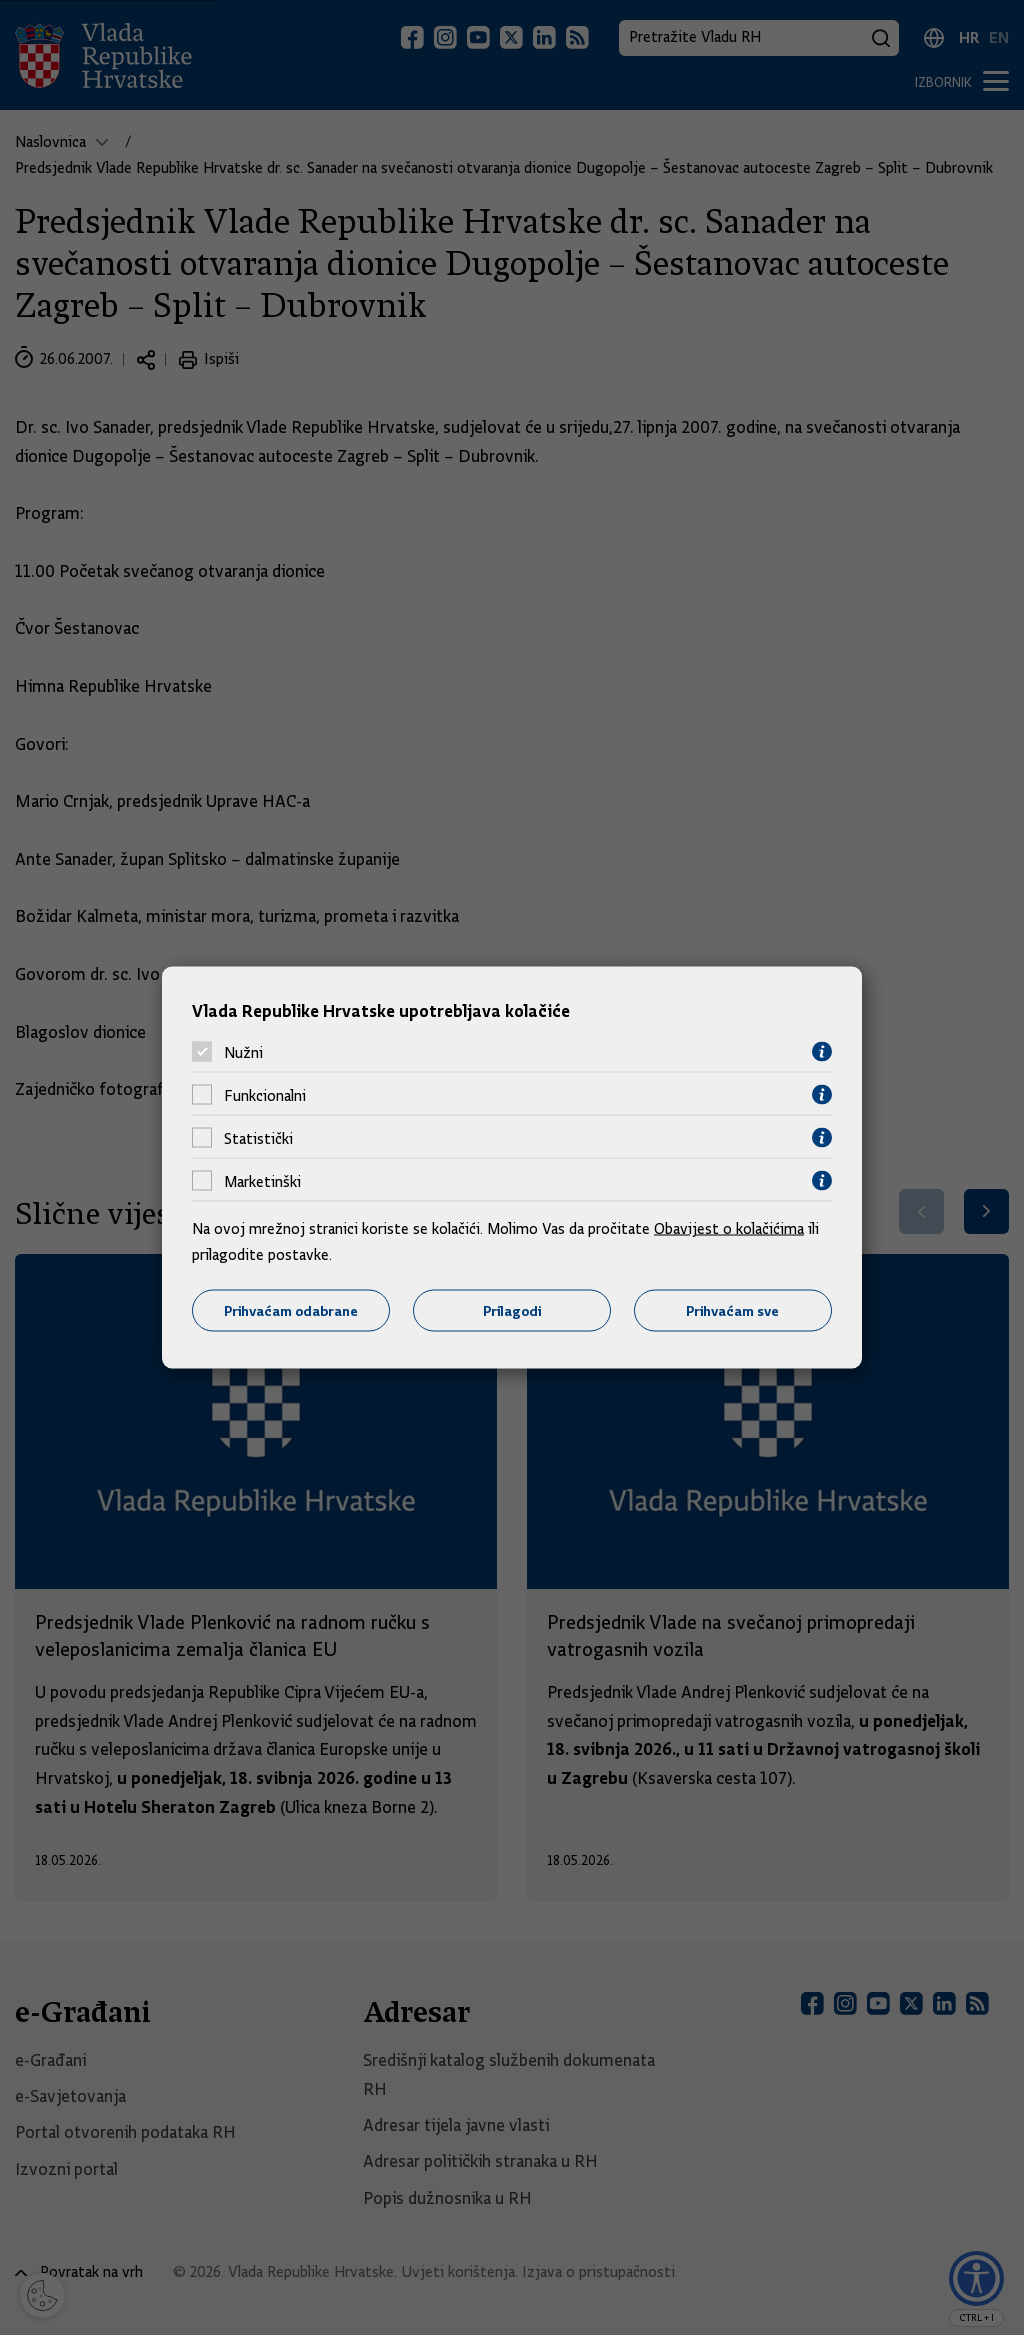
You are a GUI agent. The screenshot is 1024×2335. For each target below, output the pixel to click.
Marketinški (262, 1181)
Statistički (258, 1138)
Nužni (243, 1052)
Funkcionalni (265, 1095)
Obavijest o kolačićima (729, 1229)
